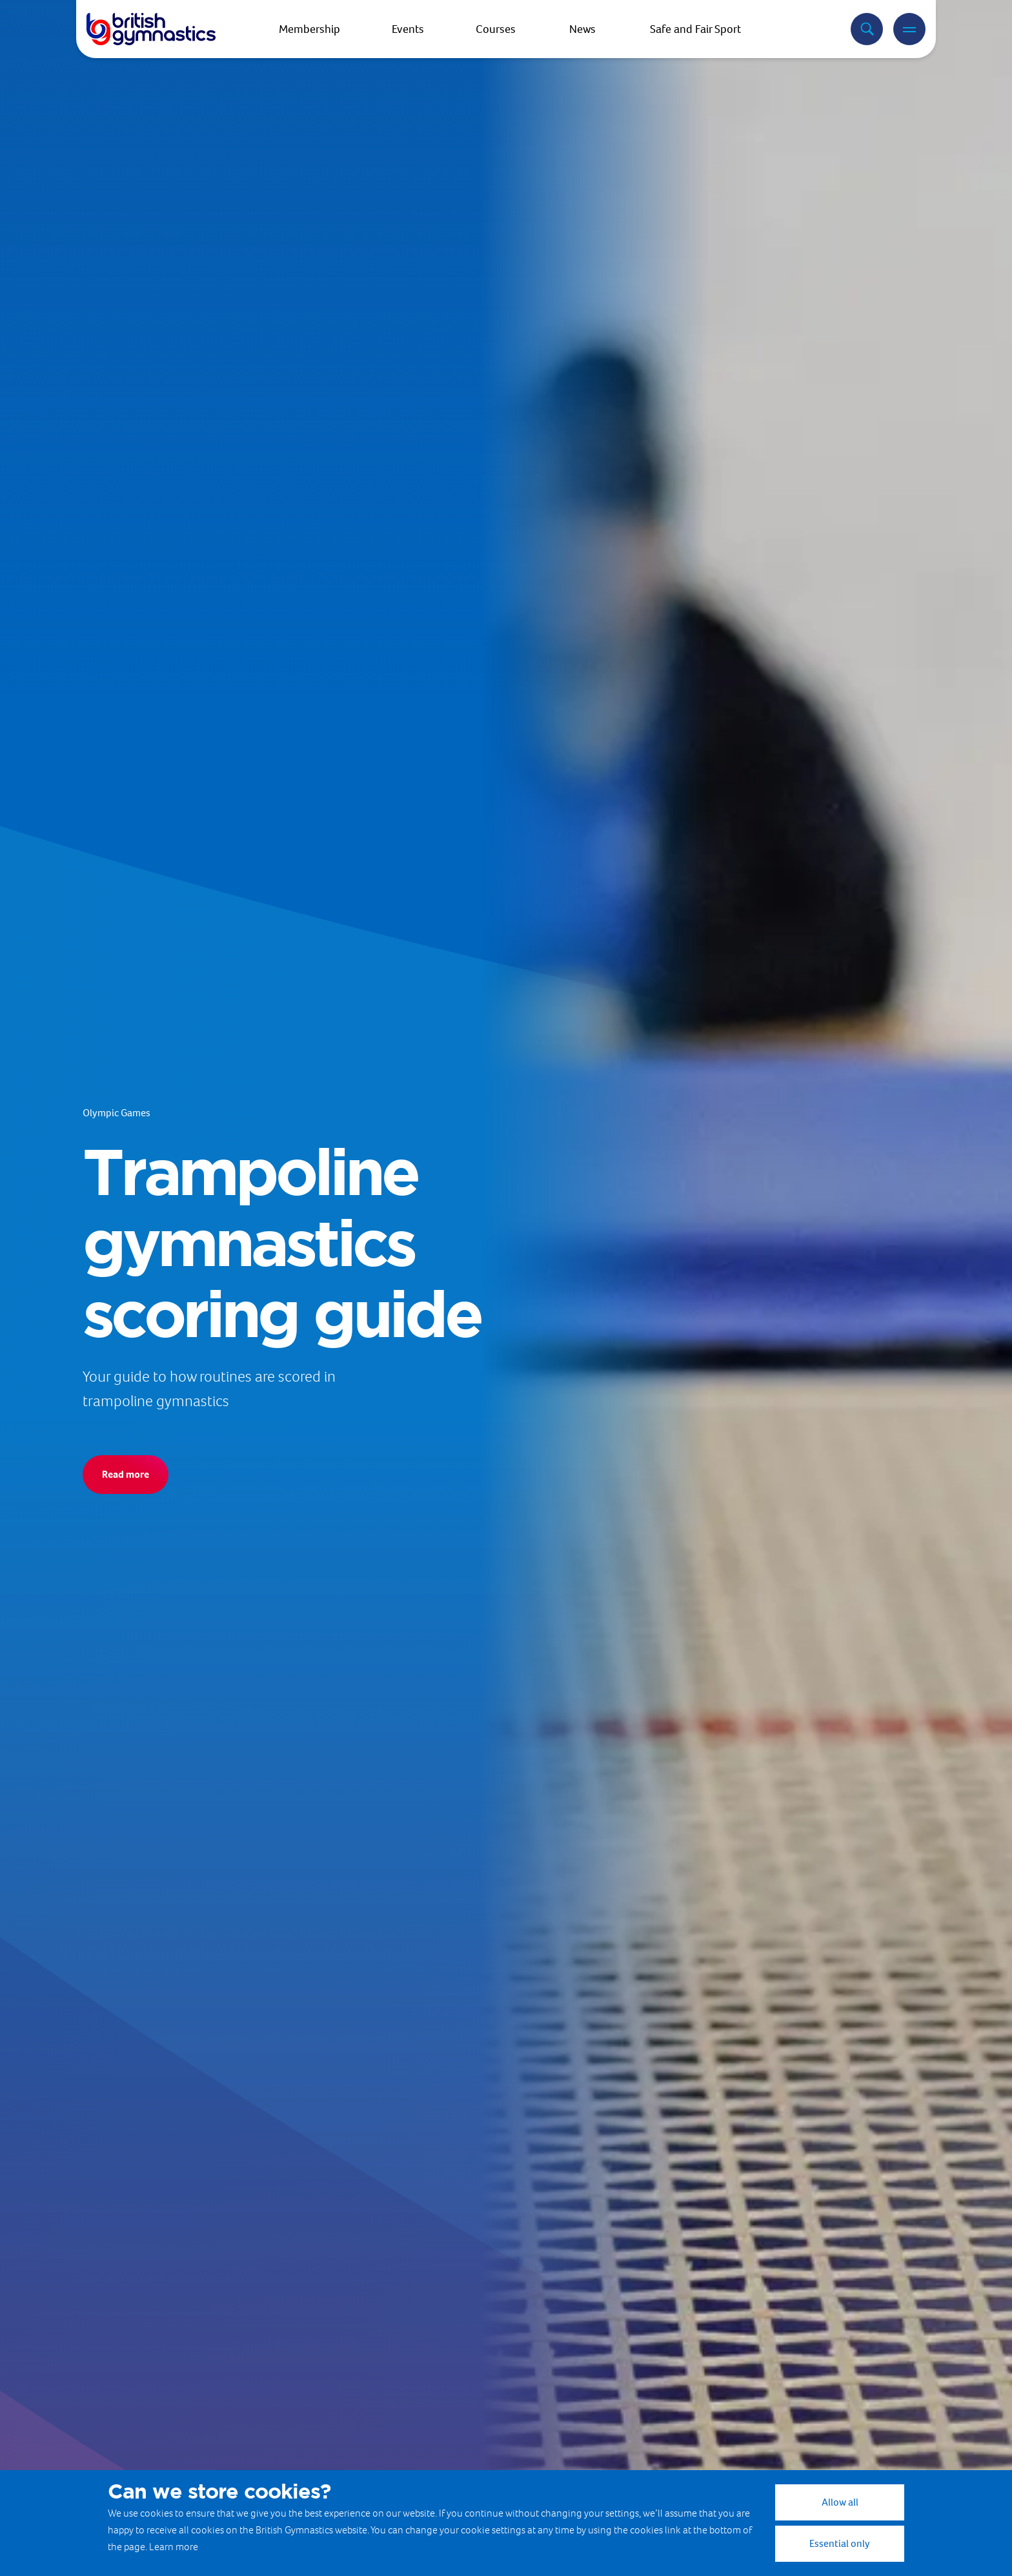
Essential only (839, 2543)
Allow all (840, 2502)
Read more (125, 1474)
